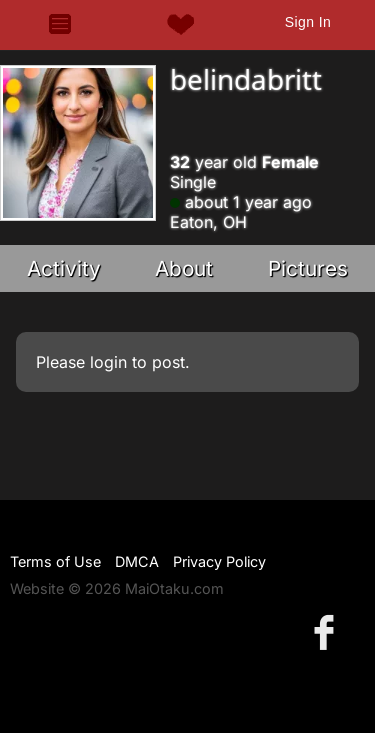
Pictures (308, 268)
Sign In (308, 22)
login (108, 362)
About (184, 268)
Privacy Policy (219, 561)
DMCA (137, 561)
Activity (64, 268)
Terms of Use (55, 561)
